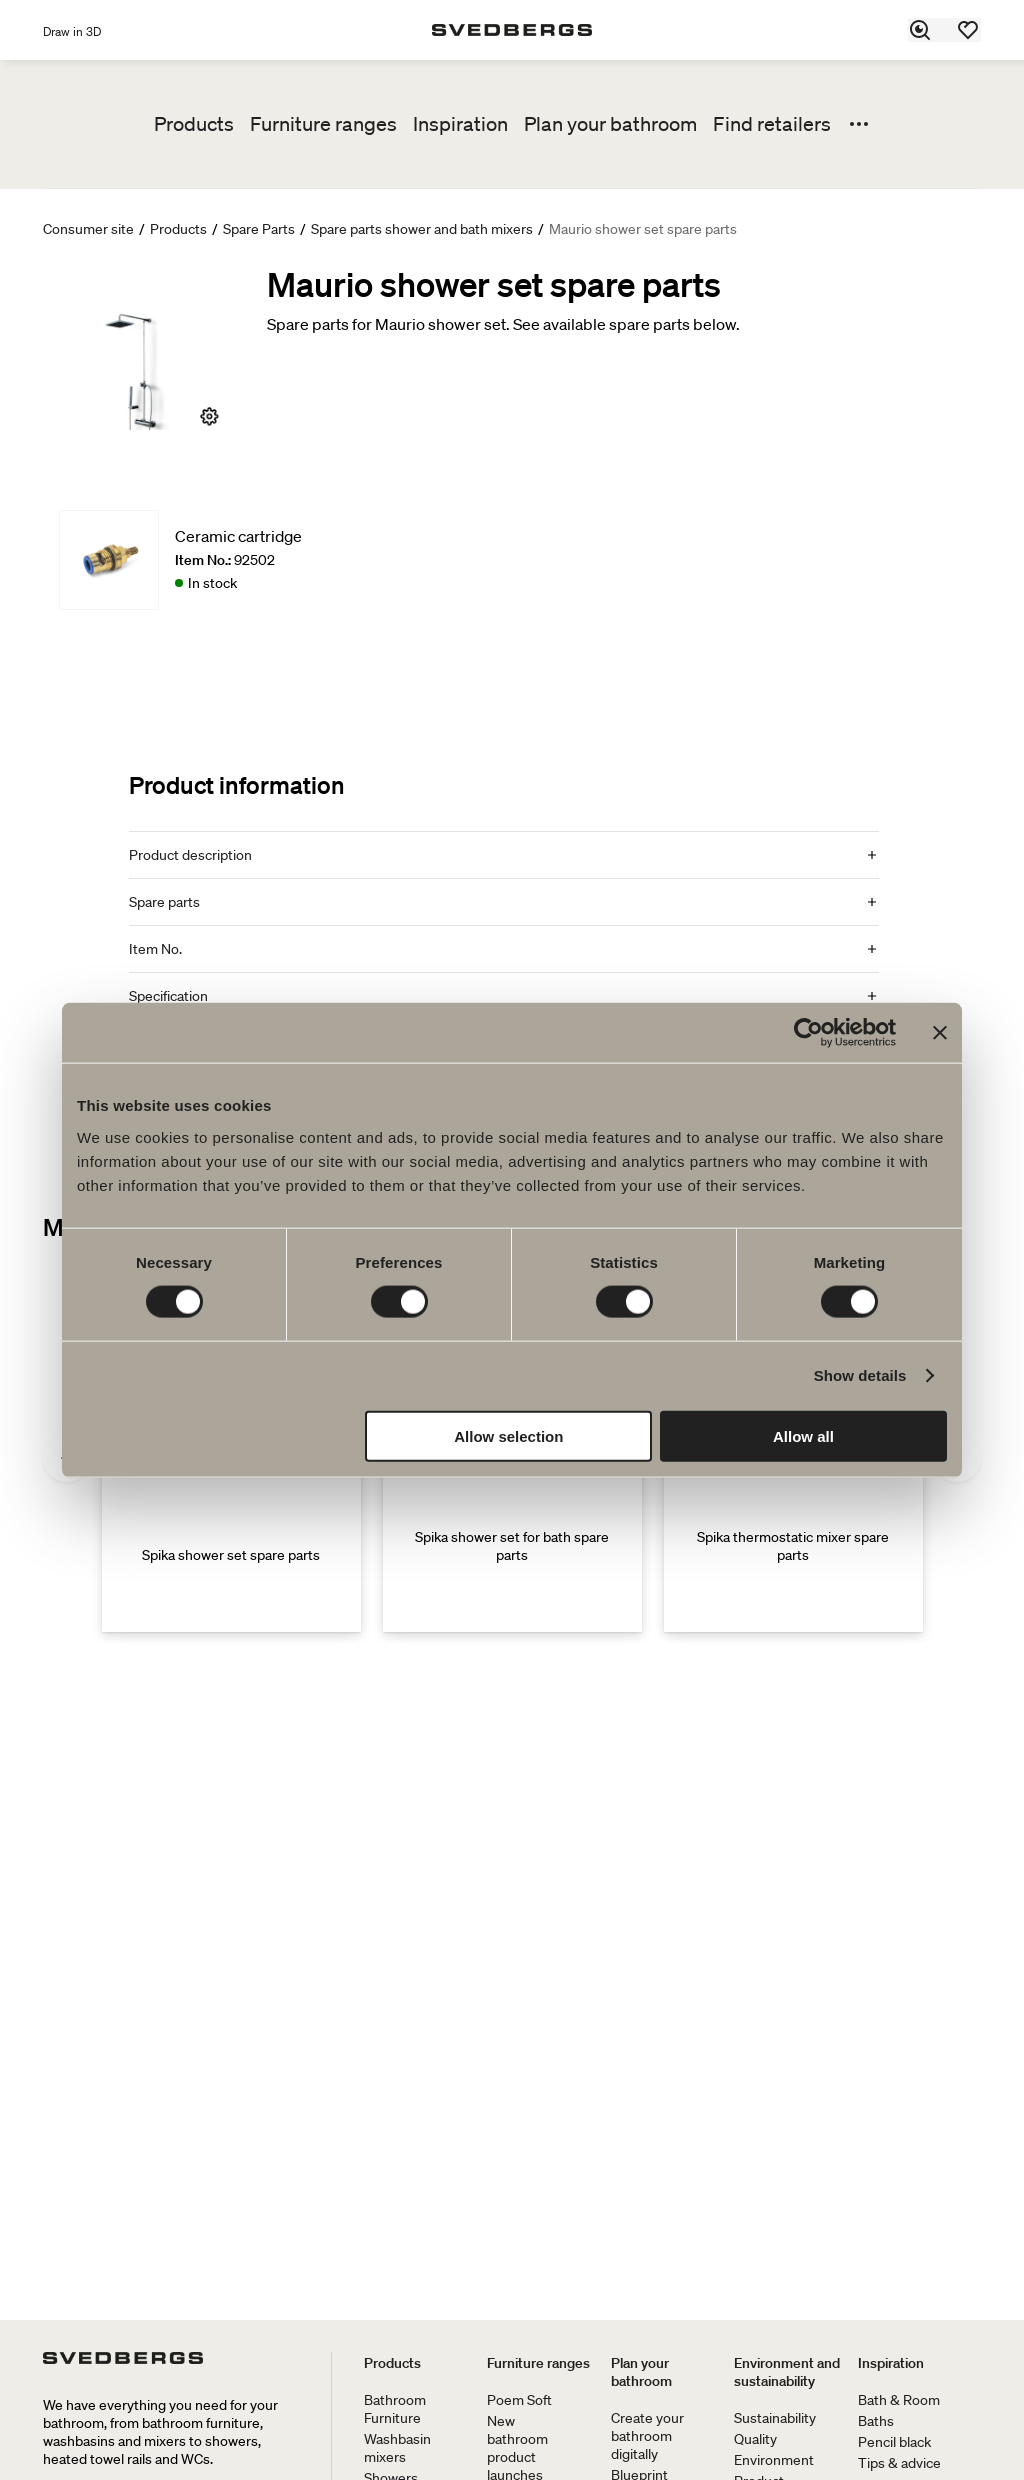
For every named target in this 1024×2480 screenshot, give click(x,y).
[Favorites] (969, 30)
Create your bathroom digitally (647, 2436)
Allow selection (508, 1435)
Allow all (803, 1435)
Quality (755, 2439)
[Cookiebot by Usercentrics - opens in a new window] (808, 1033)
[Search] (921, 30)
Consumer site (88, 229)
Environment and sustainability (787, 2372)
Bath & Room (899, 2400)
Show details (860, 1375)
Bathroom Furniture (395, 2409)
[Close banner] (940, 1033)
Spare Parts (259, 229)
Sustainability (775, 2418)
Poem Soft (519, 2400)
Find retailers (772, 124)
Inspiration (460, 124)
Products (194, 124)
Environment (774, 2460)
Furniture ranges (323, 124)
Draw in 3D (72, 31)
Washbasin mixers (397, 2448)
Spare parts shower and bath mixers (422, 229)
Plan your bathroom (610, 124)
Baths (876, 2421)
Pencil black (894, 2442)
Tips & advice (899, 2463)
